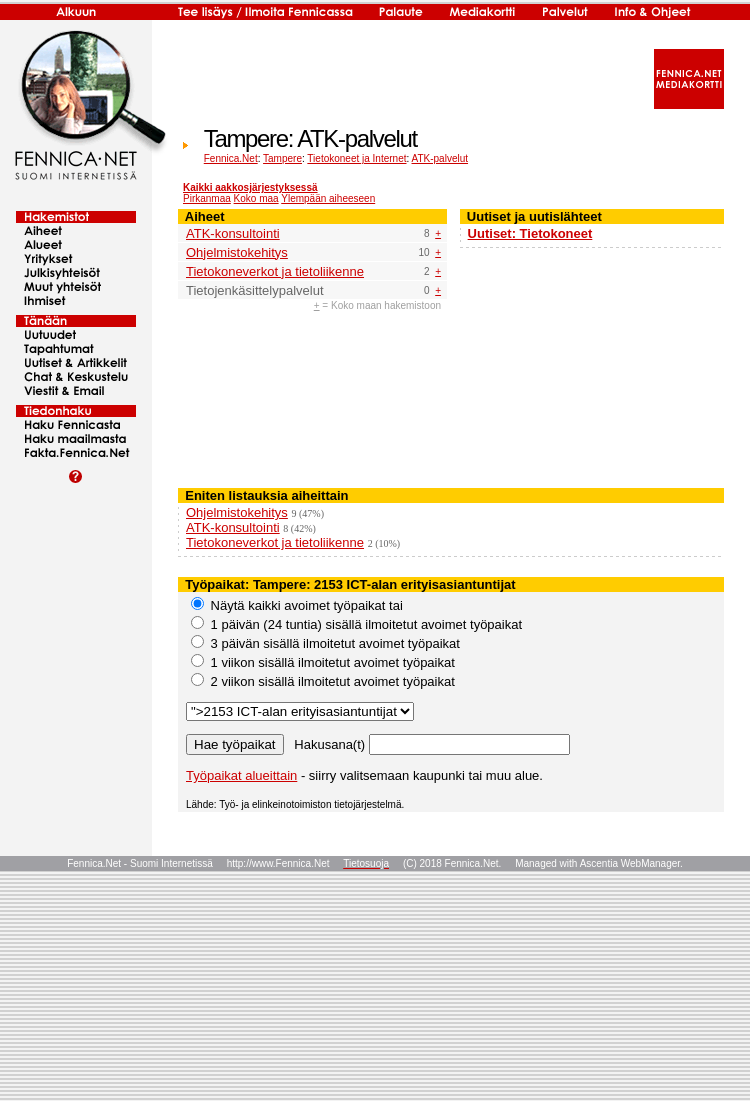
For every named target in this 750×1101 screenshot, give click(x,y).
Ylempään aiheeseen (328, 198)
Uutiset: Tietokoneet (530, 233)
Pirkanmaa (207, 198)
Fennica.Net (231, 158)
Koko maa (256, 198)
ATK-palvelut (440, 158)
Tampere (282, 158)
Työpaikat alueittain (241, 775)
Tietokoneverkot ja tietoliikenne (275, 271)
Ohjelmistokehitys (237, 252)
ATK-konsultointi (233, 233)
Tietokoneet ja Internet (356, 158)
